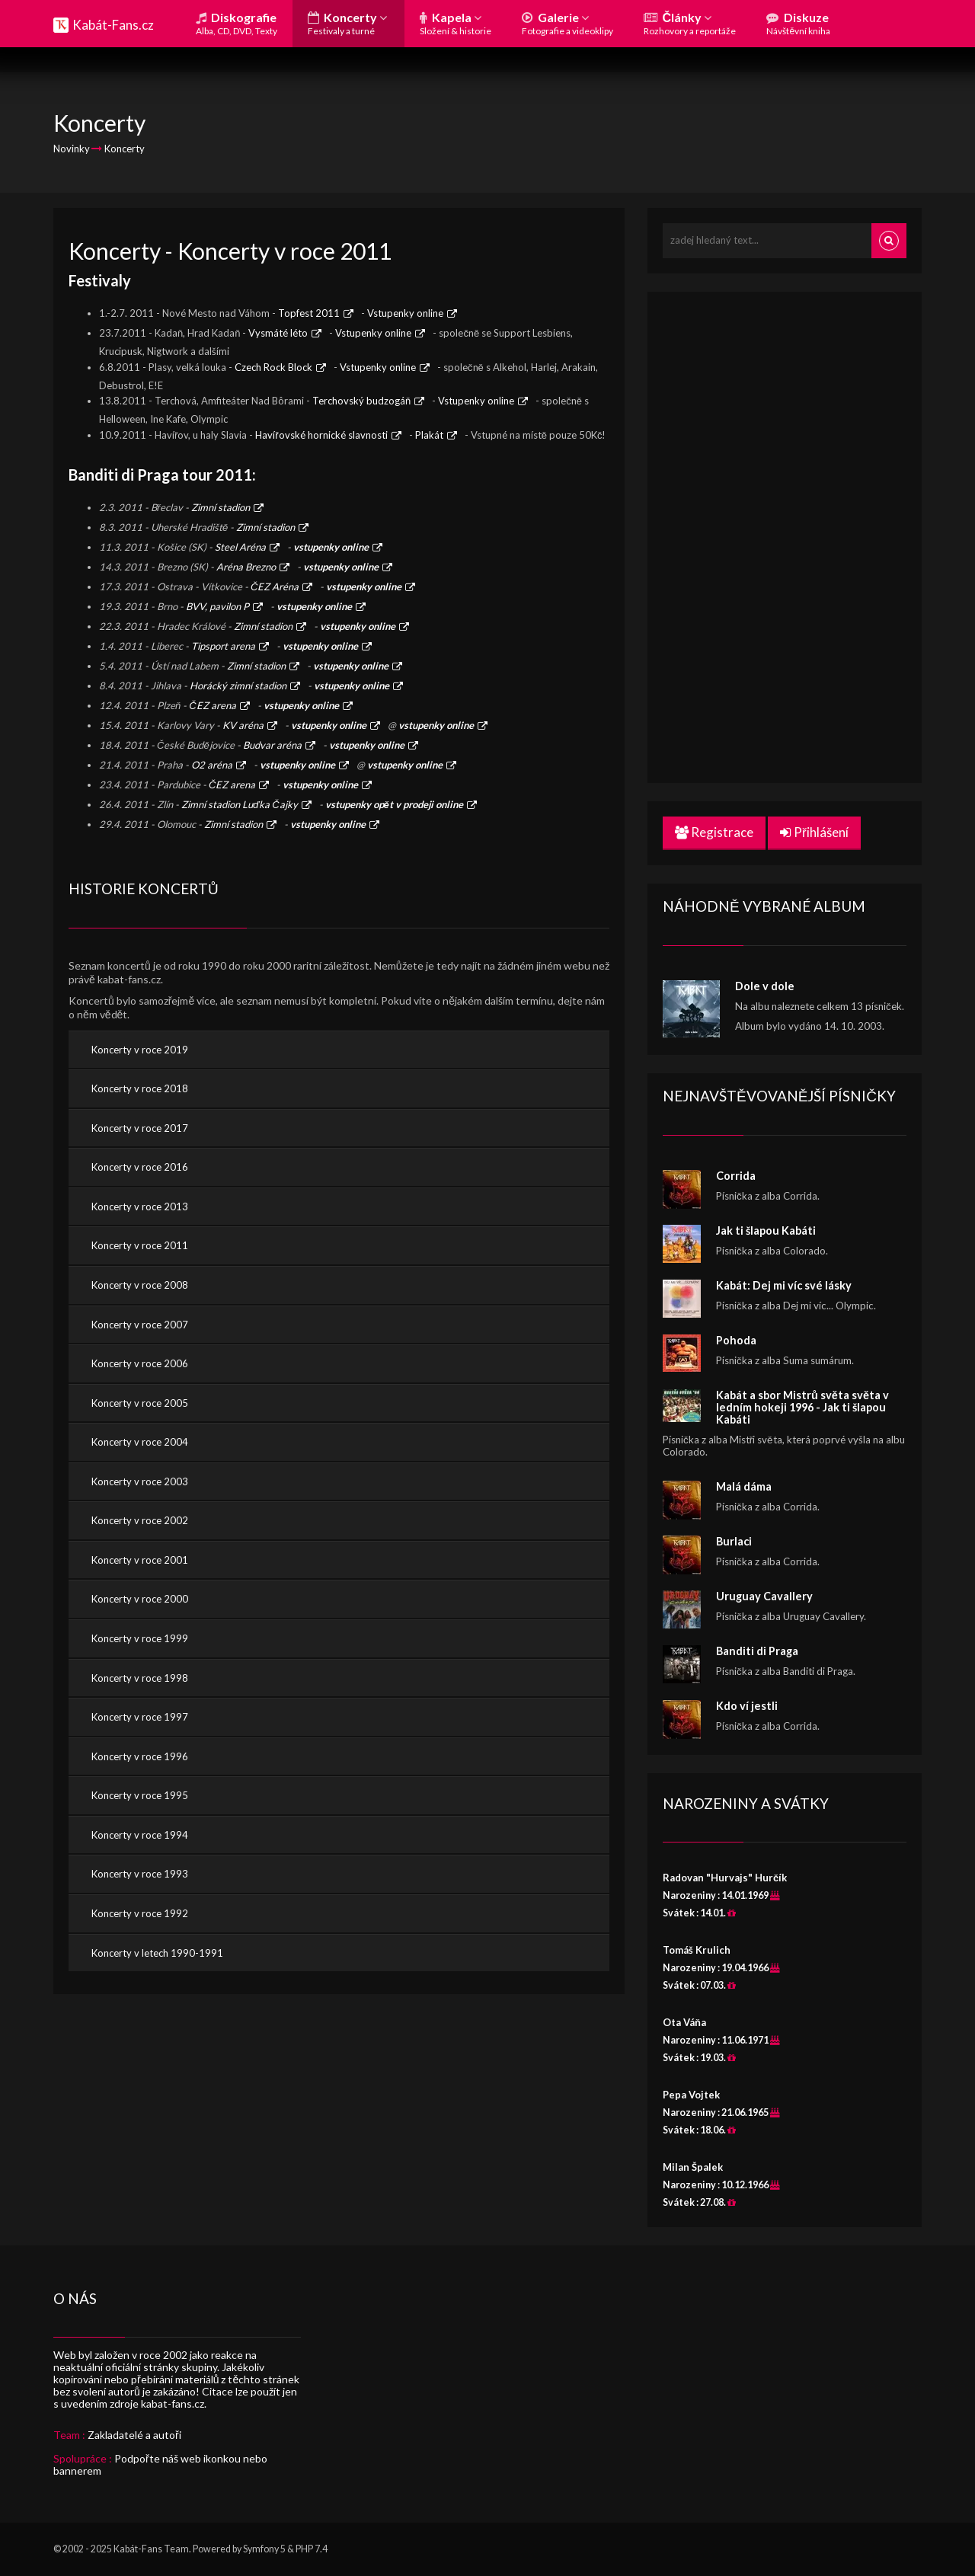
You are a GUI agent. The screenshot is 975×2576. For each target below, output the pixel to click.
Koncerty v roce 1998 (139, 1678)
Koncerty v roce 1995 (139, 1795)
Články (690, 23)
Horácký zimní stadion (238, 685)
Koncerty (347, 23)
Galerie (567, 23)
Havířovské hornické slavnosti (321, 435)
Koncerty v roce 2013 (139, 1206)
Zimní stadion (220, 507)
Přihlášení (814, 832)
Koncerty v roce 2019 (139, 1050)
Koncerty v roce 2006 (139, 1363)
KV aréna (243, 725)
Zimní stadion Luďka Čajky (239, 804)
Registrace (714, 832)
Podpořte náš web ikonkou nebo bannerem (160, 2464)
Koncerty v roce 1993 (139, 1874)
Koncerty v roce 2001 (139, 1560)
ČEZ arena (212, 705)
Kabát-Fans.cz (113, 25)
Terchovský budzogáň (361, 401)
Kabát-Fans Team (151, 2549)
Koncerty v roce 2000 (139, 1599)
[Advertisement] (777, 535)
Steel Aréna (240, 547)
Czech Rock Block (273, 367)
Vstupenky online (405, 313)
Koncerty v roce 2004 (139, 1442)
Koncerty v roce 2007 (139, 1324)
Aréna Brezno (246, 567)
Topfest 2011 (309, 313)
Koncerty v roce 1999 (139, 1638)
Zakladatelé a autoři (134, 2434)
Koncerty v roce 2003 (139, 1481)
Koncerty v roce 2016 (139, 1167)
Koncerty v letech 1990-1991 (157, 1953)
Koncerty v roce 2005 (139, 1403)
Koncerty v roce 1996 (139, 1756)
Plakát (429, 435)
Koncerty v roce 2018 (139, 1088)
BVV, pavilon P (217, 606)
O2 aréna (211, 765)
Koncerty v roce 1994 (139, 1835)
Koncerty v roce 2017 (139, 1128)
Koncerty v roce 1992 (139, 1913)
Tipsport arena (223, 646)
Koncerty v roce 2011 (139, 1245)
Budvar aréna (272, 745)
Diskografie (236, 23)
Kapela (455, 23)
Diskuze (798, 23)
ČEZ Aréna (275, 586)
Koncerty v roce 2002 (139, 1520)
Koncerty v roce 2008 (139, 1285)
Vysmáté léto (278, 333)
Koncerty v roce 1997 (139, 1717)
